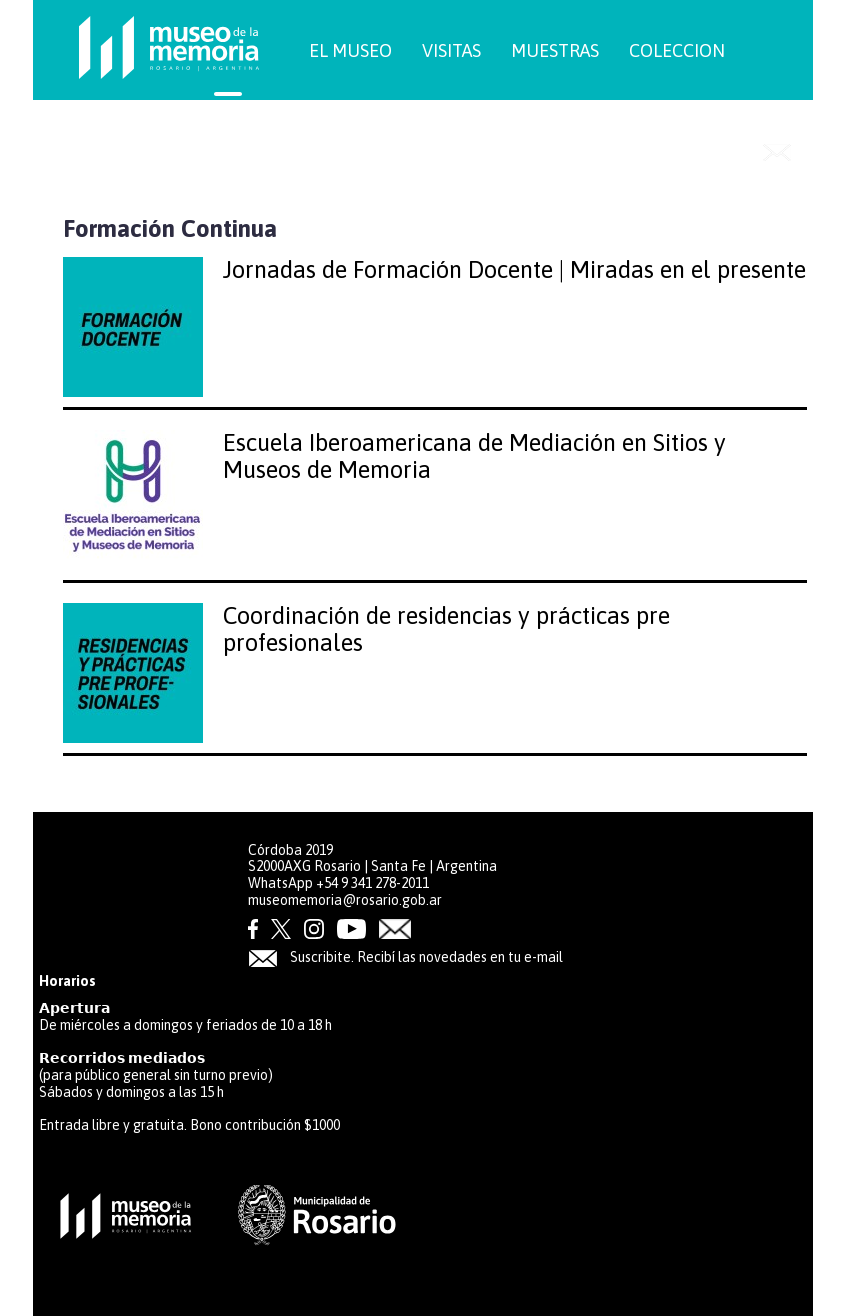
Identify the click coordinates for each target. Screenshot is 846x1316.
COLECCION (677, 50)
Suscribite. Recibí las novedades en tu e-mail (405, 957)
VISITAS (451, 50)
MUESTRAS (555, 50)
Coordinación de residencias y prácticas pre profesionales (446, 628)
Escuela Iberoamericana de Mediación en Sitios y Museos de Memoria (474, 455)
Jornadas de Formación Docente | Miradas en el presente (514, 269)
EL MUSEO (350, 50)
